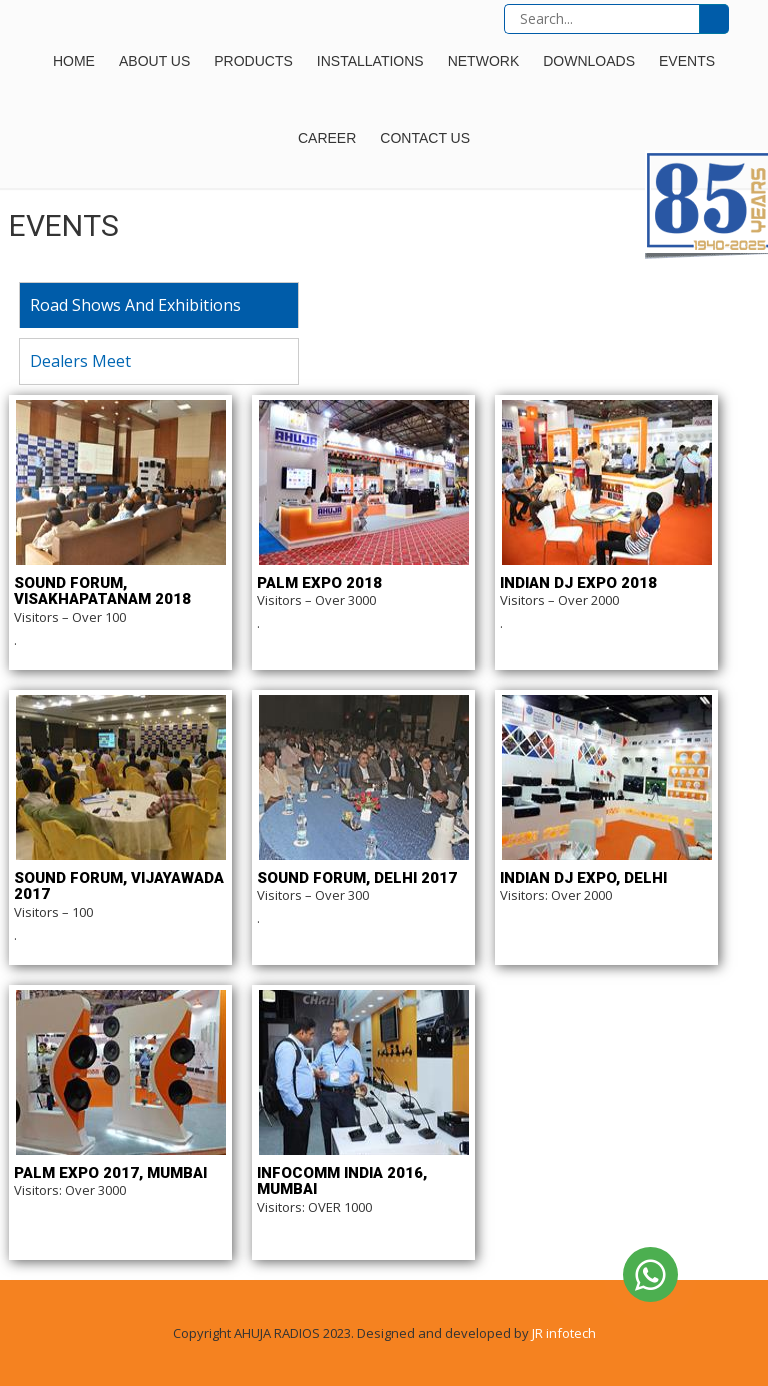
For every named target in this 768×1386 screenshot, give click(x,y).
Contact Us (425, 138)
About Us (154, 61)
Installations (370, 61)
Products (253, 61)
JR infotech (564, 1333)
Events (687, 61)
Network (484, 61)
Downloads (589, 61)
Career (327, 138)
